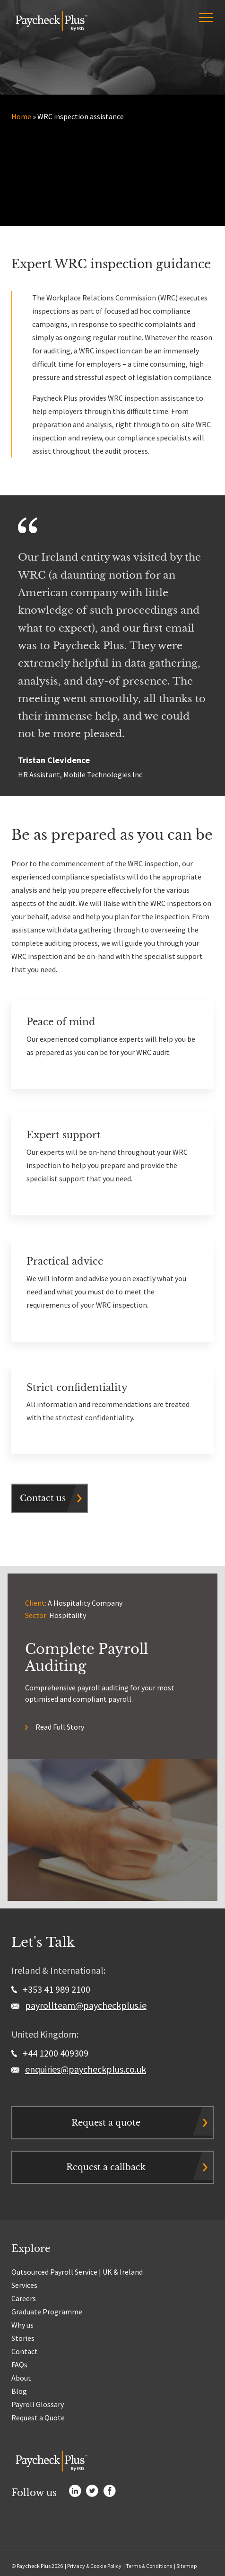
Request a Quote (38, 2417)
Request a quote (105, 2123)
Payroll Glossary (37, 2404)
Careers (23, 2298)
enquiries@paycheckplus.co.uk (85, 2069)
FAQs (19, 2364)
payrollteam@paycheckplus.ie (86, 2005)
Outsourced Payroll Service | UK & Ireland (77, 2272)
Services (24, 2285)
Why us (22, 2325)
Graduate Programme (46, 2311)
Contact (24, 2351)
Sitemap (186, 2565)
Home (21, 116)
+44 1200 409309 (49, 2053)
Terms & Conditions (149, 2565)
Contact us (43, 1498)
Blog (19, 2391)
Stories (23, 2338)
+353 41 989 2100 (50, 1989)
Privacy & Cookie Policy (94, 2565)
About (21, 2378)
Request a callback (106, 2167)
